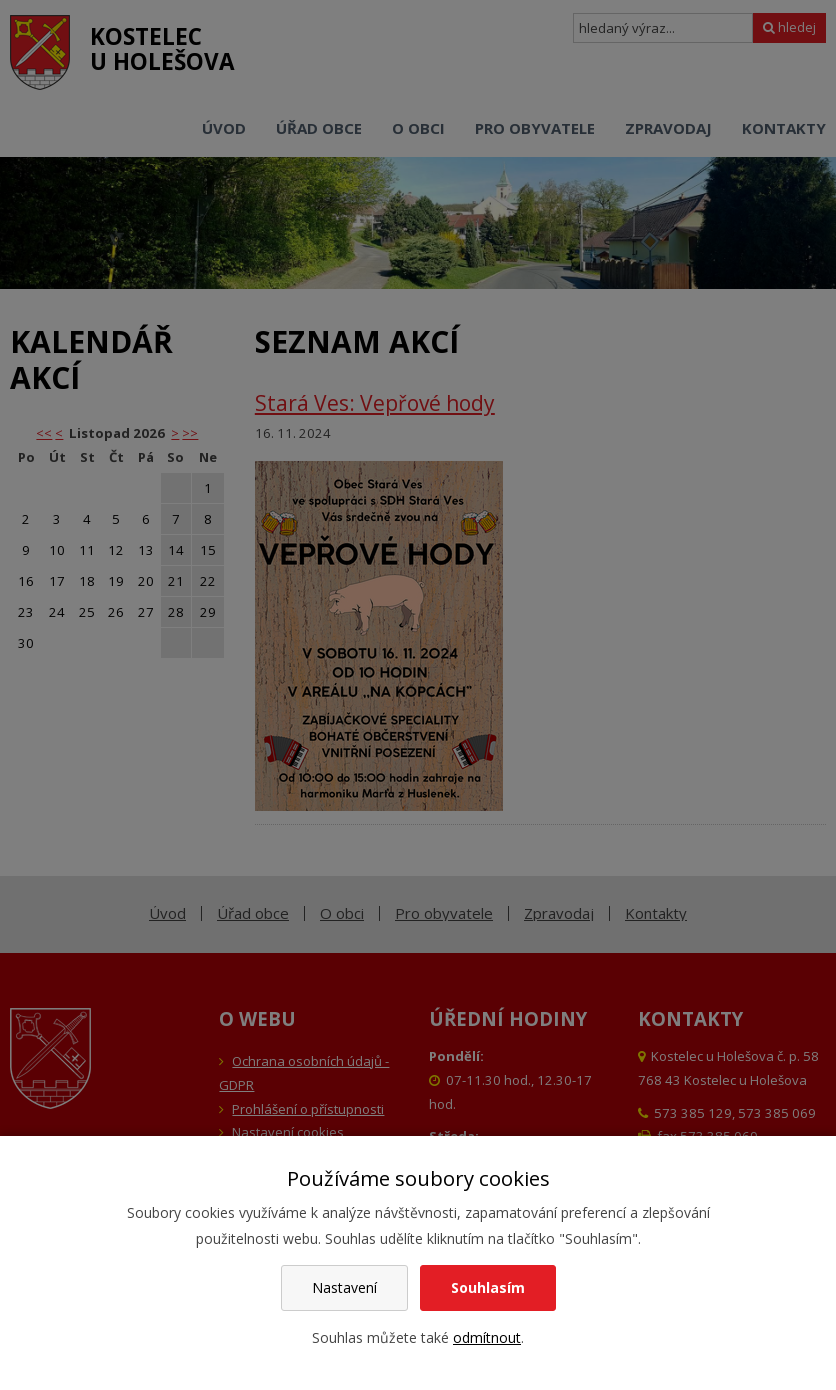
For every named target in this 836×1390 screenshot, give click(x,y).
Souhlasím (488, 1287)
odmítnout (487, 1337)
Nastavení (344, 1287)
